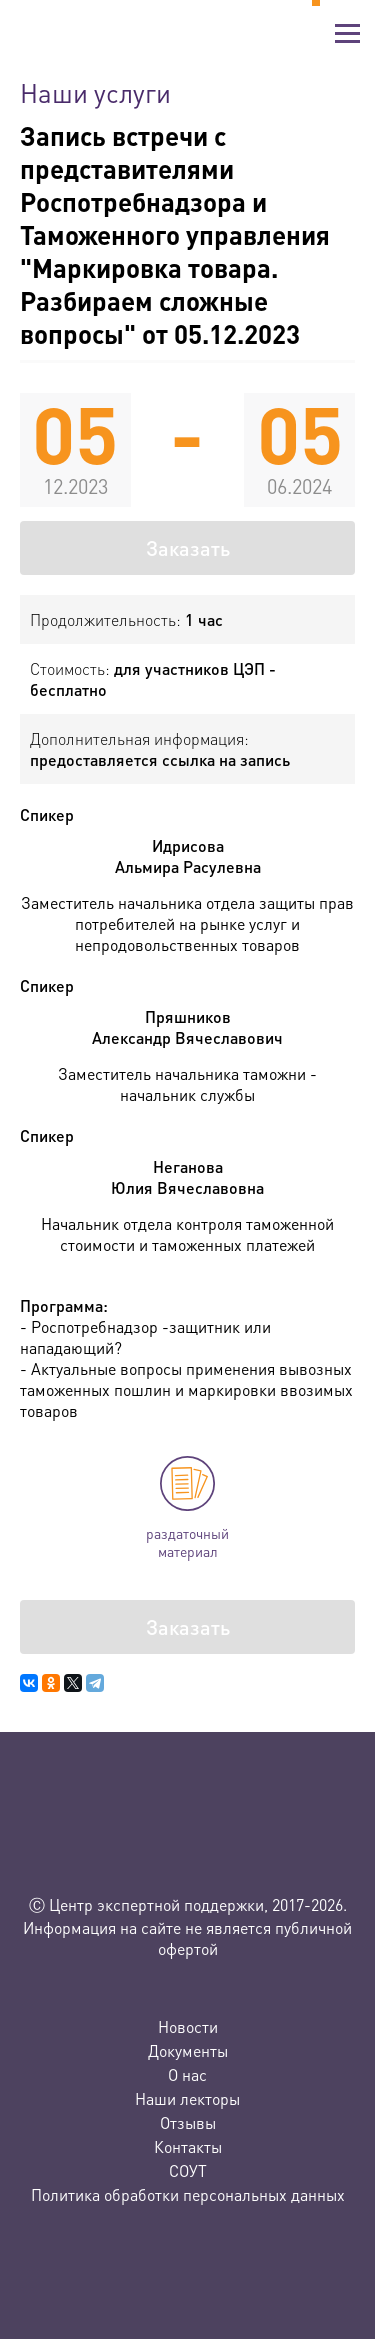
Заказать (188, 548)
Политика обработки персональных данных (188, 2194)
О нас (187, 2074)
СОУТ (188, 2170)
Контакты (188, 2146)
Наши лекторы (187, 2098)
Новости (188, 2026)
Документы (188, 2050)
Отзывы (188, 2122)
